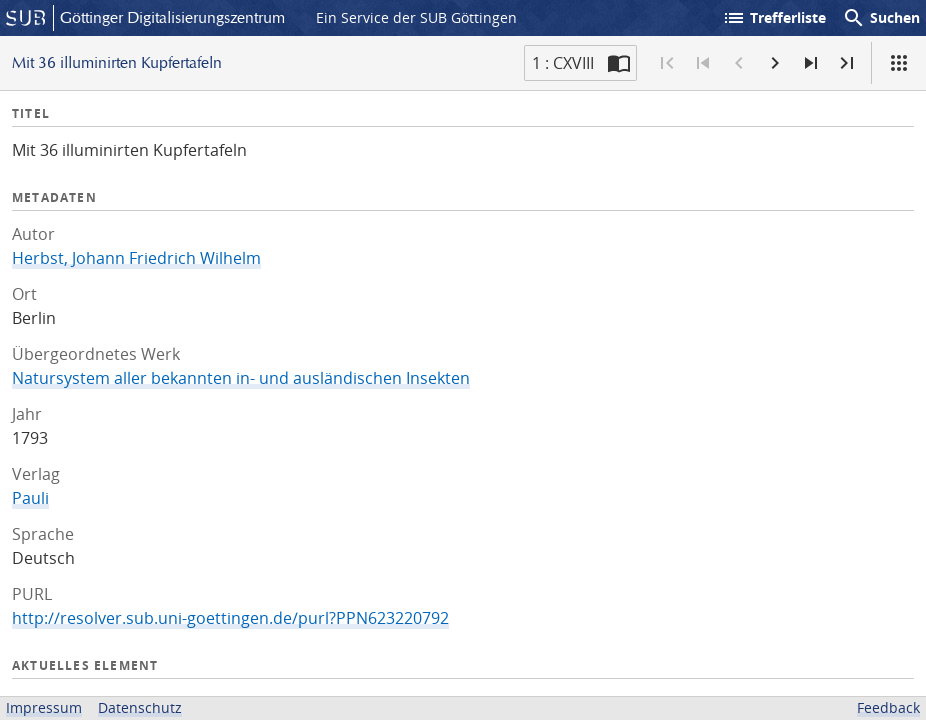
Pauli (30, 498)
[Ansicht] (899, 63)
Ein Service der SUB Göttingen (416, 17)
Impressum (44, 707)
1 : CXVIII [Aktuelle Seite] (563, 63)
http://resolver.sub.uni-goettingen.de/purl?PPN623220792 (230, 618)
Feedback (888, 707)
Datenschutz (140, 707)
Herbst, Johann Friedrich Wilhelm (136, 258)
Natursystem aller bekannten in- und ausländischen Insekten (241, 378)
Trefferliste (774, 18)
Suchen (881, 18)
